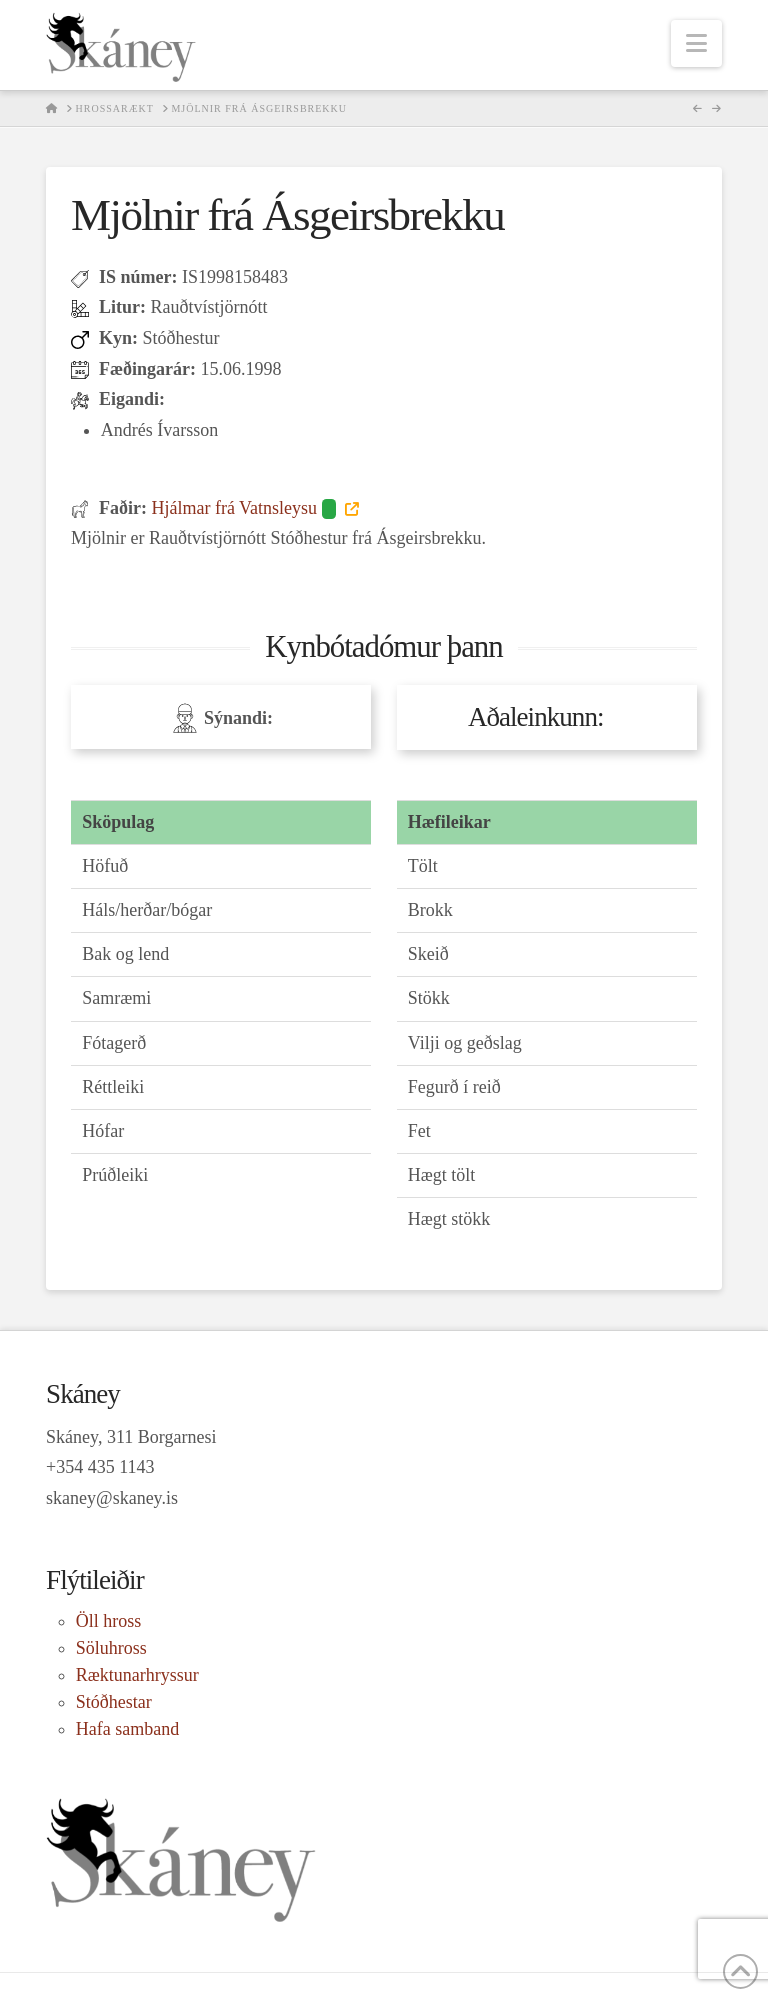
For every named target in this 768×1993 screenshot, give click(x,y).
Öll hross (109, 1621)
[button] (696, 43)
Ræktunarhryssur (137, 1675)
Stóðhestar (114, 1702)
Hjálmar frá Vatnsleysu (245, 508)
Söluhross (111, 1648)
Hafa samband (127, 1729)
